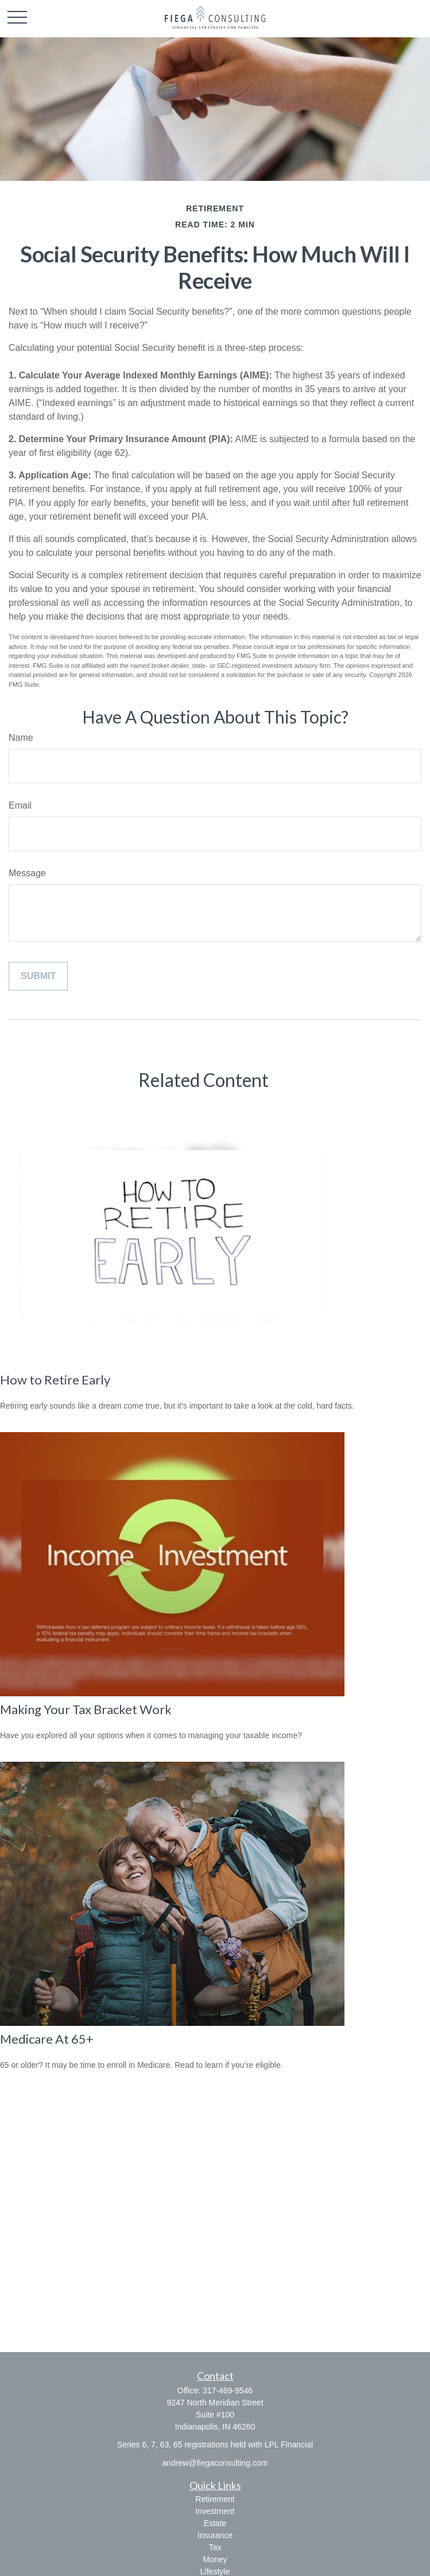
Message (27, 873)
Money (215, 2559)
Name (21, 737)
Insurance (215, 2535)
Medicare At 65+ (47, 2039)
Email (20, 805)
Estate (215, 2523)
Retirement (214, 2499)
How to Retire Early (55, 1379)
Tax (215, 2547)
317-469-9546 (228, 2390)
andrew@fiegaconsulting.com (215, 2462)
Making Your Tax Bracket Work (86, 1709)
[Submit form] (38, 976)
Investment (214, 2511)
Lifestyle (215, 2571)
